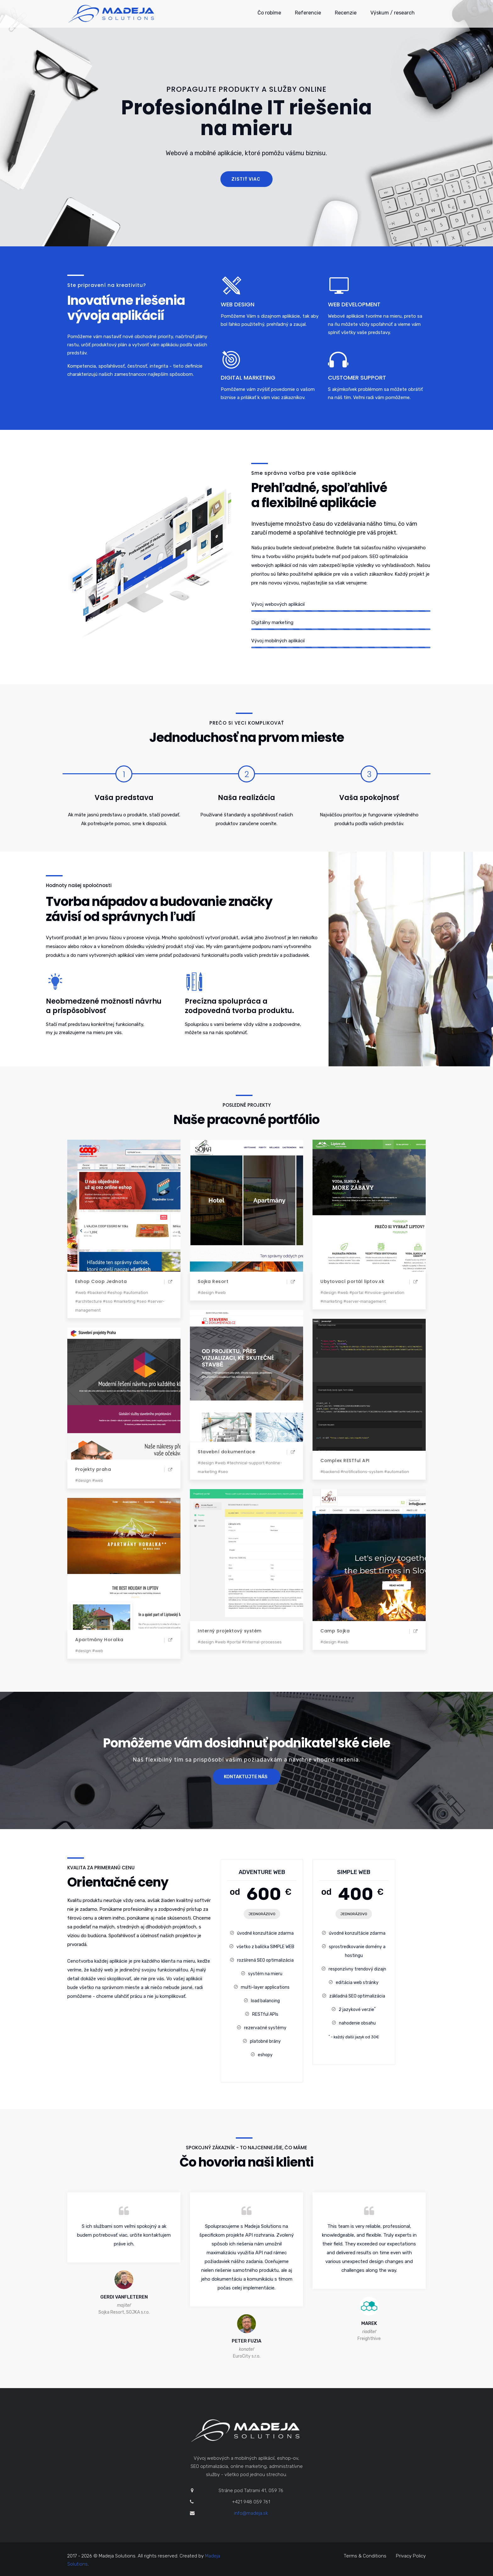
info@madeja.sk (251, 2513)
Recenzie (346, 13)
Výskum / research (392, 13)
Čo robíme (269, 13)
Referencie (308, 13)
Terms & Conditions (365, 2556)
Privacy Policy (411, 2556)
